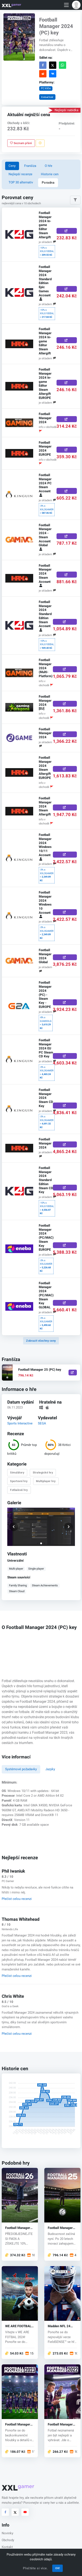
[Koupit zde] (66, 231)
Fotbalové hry (19, 1489)
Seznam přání (21, 143)
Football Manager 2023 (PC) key (17, 2424)
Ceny (12, 166)
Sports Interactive (19, 1423)
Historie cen (49, 174)
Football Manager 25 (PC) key (60, 2228)
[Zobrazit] (73, 1373)
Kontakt (7, 2547)
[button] (76, 5)
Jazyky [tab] (50, 1769)
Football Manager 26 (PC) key (17, 2228)
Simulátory (17, 1472)
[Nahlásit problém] (40, 143)
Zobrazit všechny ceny (41, 1340)
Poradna (48, 183)
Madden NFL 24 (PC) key (59, 2326)
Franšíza (30, 166)
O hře (48, 166)
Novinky (7, 2533)
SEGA (42, 1423)
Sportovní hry (19, 1481)
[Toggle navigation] (66, 5)
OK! (57, 2568)
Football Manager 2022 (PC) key (60, 2424)
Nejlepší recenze (20, 174)
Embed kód (47, 97)
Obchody (8, 2540)
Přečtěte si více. (35, 2568)
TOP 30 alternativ (21, 182)
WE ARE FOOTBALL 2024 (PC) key (19, 2326)
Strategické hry (43, 1472)
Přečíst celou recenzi (17, 1899)
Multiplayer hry (46, 1481)
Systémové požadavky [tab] (21, 1769)
